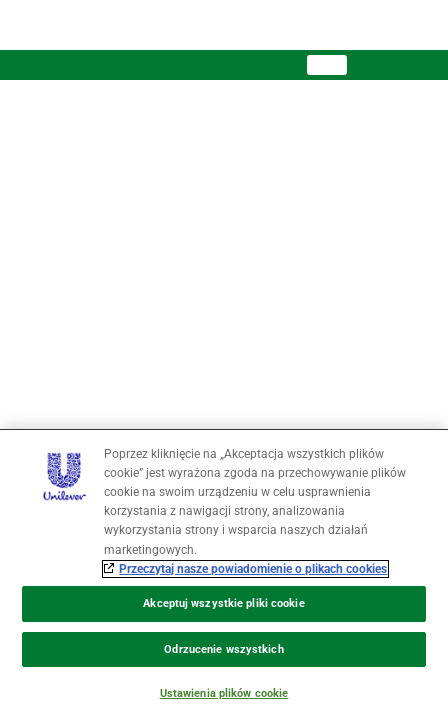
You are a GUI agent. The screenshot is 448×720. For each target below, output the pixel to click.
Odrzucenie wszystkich (223, 649)
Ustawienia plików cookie (224, 693)
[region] (224, 574)
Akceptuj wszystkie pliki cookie (223, 603)
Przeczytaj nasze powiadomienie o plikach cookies (253, 569)
